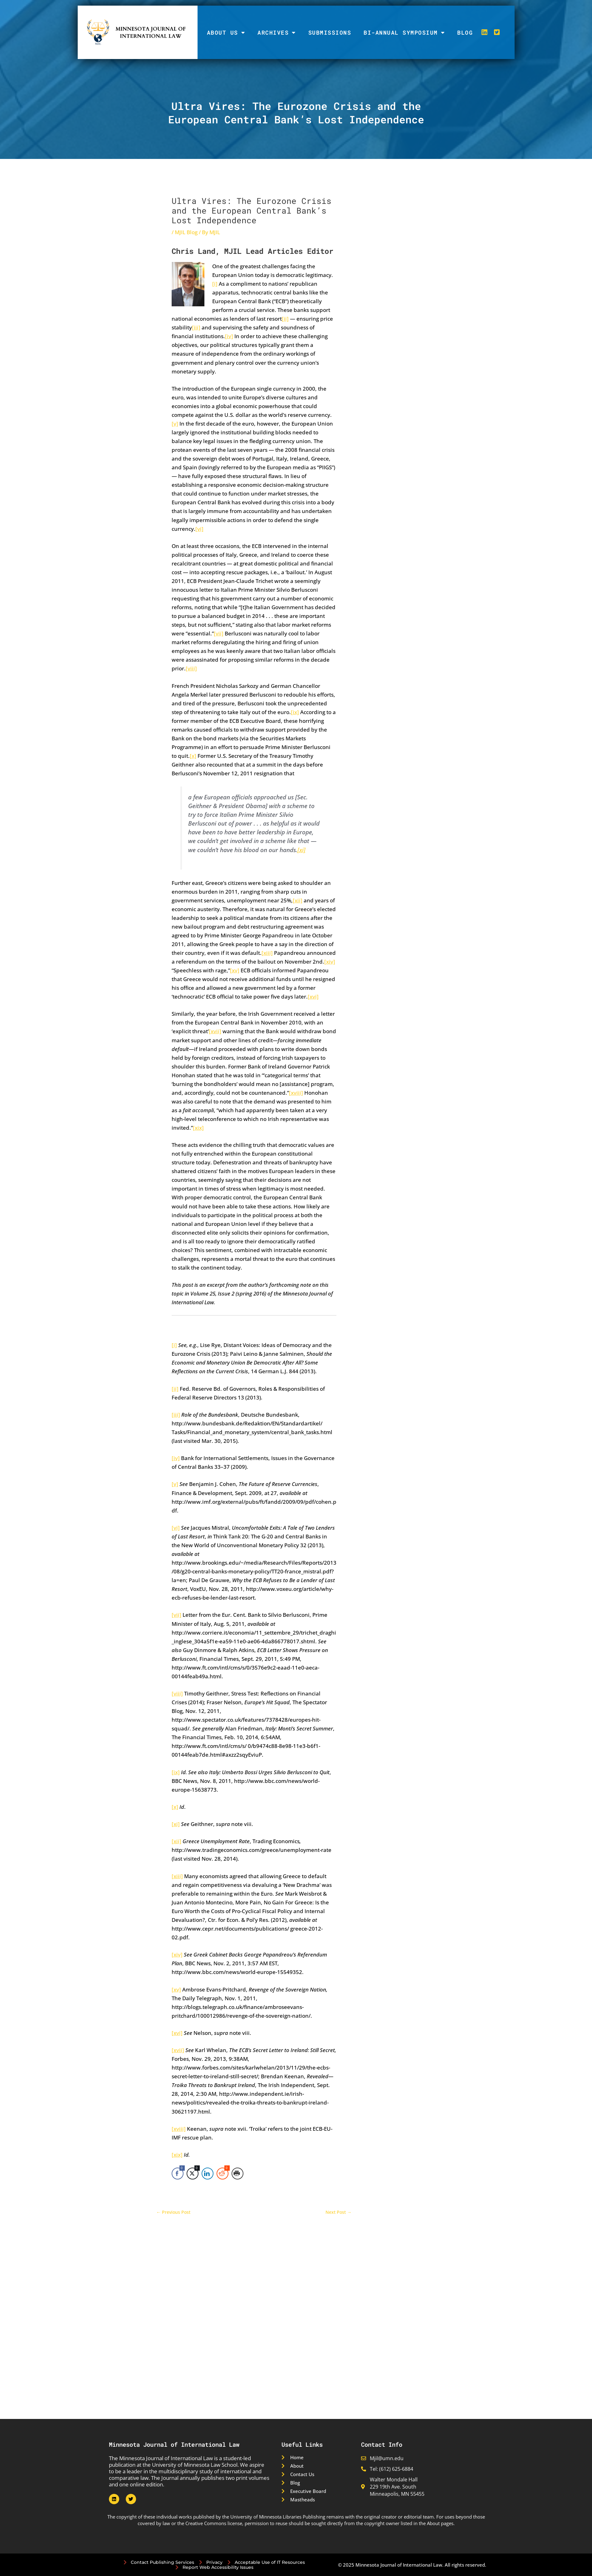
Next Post (338, 2212)
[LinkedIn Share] (207, 2173)
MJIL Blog (186, 232)
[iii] (196, 327)
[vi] (199, 528)
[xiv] (329, 961)
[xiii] (267, 952)
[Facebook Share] (177, 2173)
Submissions (329, 32)
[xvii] (215, 1031)
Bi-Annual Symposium (404, 32)
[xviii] (296, 1092)
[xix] (198, 1127)
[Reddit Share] (222, 2173)
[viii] (191, 668)
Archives (276, 32)
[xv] (234, 970)
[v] (175, 423)
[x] (193, 755)
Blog (465, 32)
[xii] (297, 900)
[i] (215, 283)
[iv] (229, 336)
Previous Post (174, 2212)
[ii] (285, 318)
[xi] (301, 850)
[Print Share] (237, 2173)
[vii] (218, 633)
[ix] (295, 712)
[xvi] (313, 996)
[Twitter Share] (192, 2173)
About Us (226, 32)
